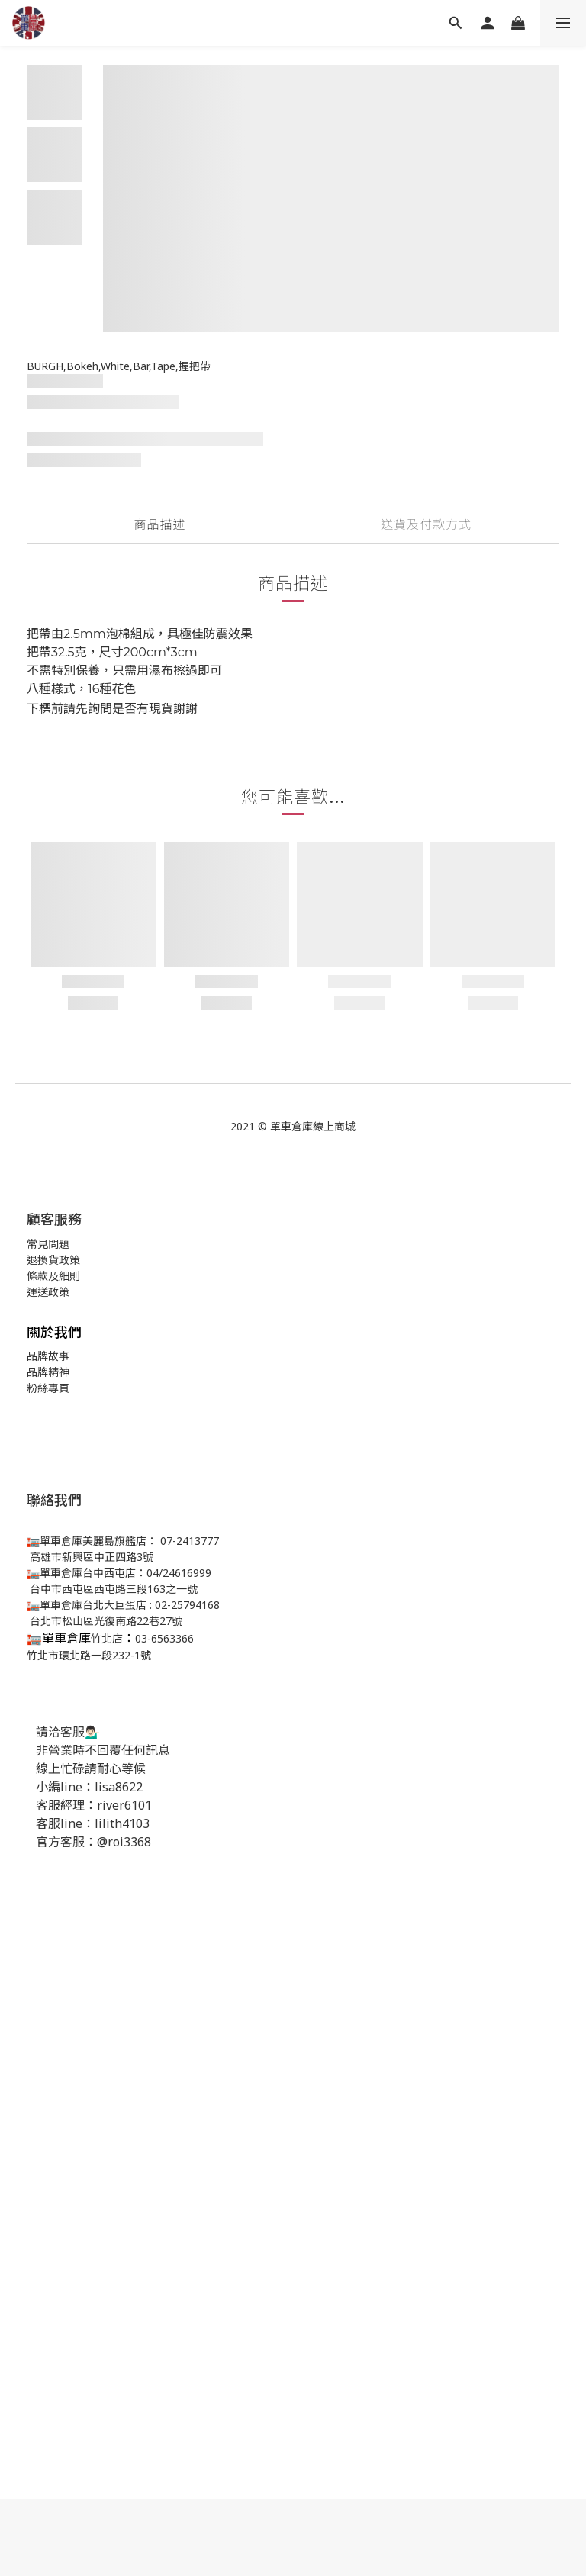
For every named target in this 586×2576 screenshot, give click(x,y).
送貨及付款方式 (426, 524)
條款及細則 (53, 1276)
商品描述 (159, 524)
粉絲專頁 (48, 1388)
